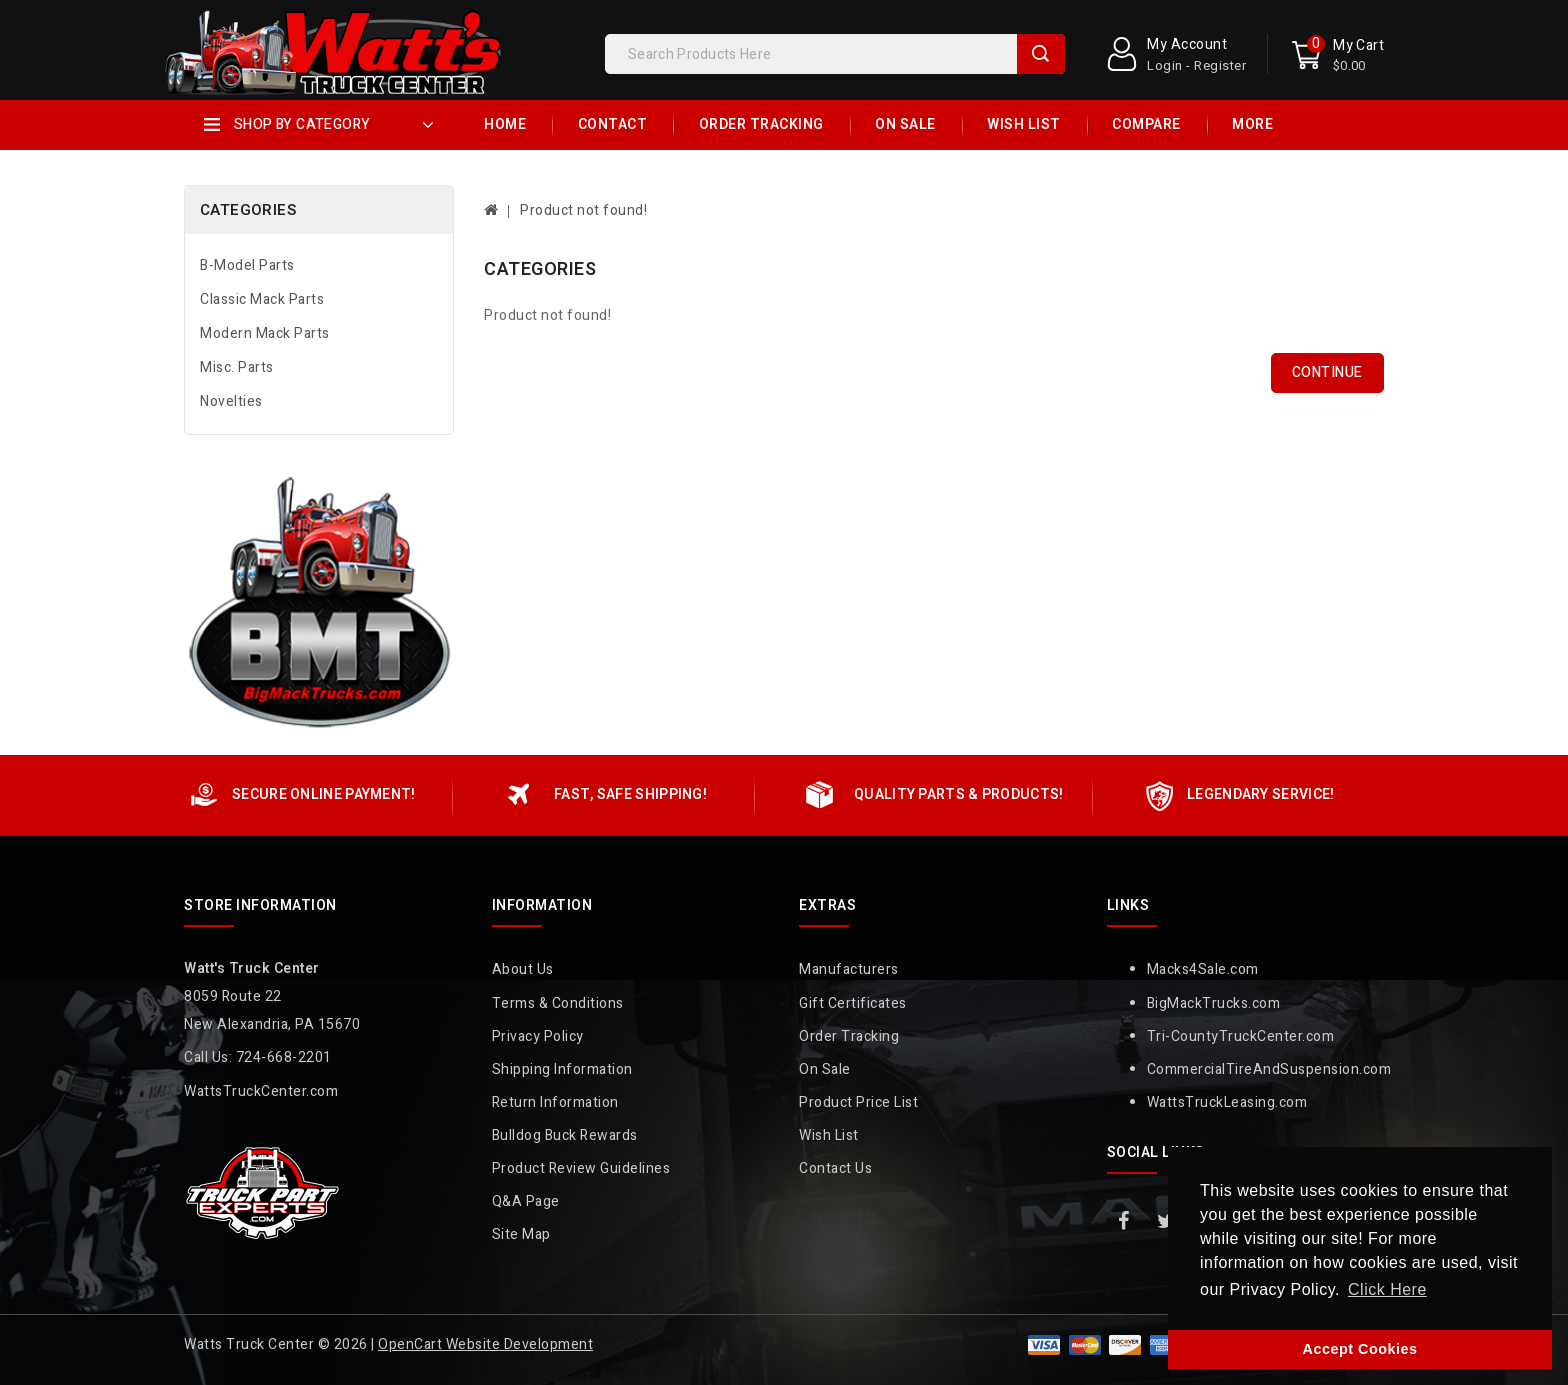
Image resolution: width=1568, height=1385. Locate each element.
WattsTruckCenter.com (261, 1091)
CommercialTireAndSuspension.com (1269, 1069)
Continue (1327, 372)
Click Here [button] (1387, 1289)
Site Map (521, 1234)
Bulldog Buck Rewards (565, 1135)
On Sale (905, 124)
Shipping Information (562, 1069)
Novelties (231, 401)
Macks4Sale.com (1203, 969)
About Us (523, 969)
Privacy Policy (538, 1036)
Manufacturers (849, 969)
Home (505, 124)
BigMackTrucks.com (1214, 1003)
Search (1041, 54)
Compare (1146, 124)
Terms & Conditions (558, 1003)
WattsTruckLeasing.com (1227, 1102)
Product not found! (583, 210)
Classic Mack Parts (262, 299)
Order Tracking (761, 124)
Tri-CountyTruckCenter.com (1241, 1036)
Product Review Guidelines (581, 1168)
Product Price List (858, 1102)
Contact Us (835, 1168)
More (1252, 124)
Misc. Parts (237, 367)
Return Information (555, 1102)
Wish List (1024, 124)
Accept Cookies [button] (1360, 1349)
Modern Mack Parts (265, 333)
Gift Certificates (853, 1003)
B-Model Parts (247, 265)
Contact (613, 124)
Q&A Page (526, 1201)
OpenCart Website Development (485, 1344)
